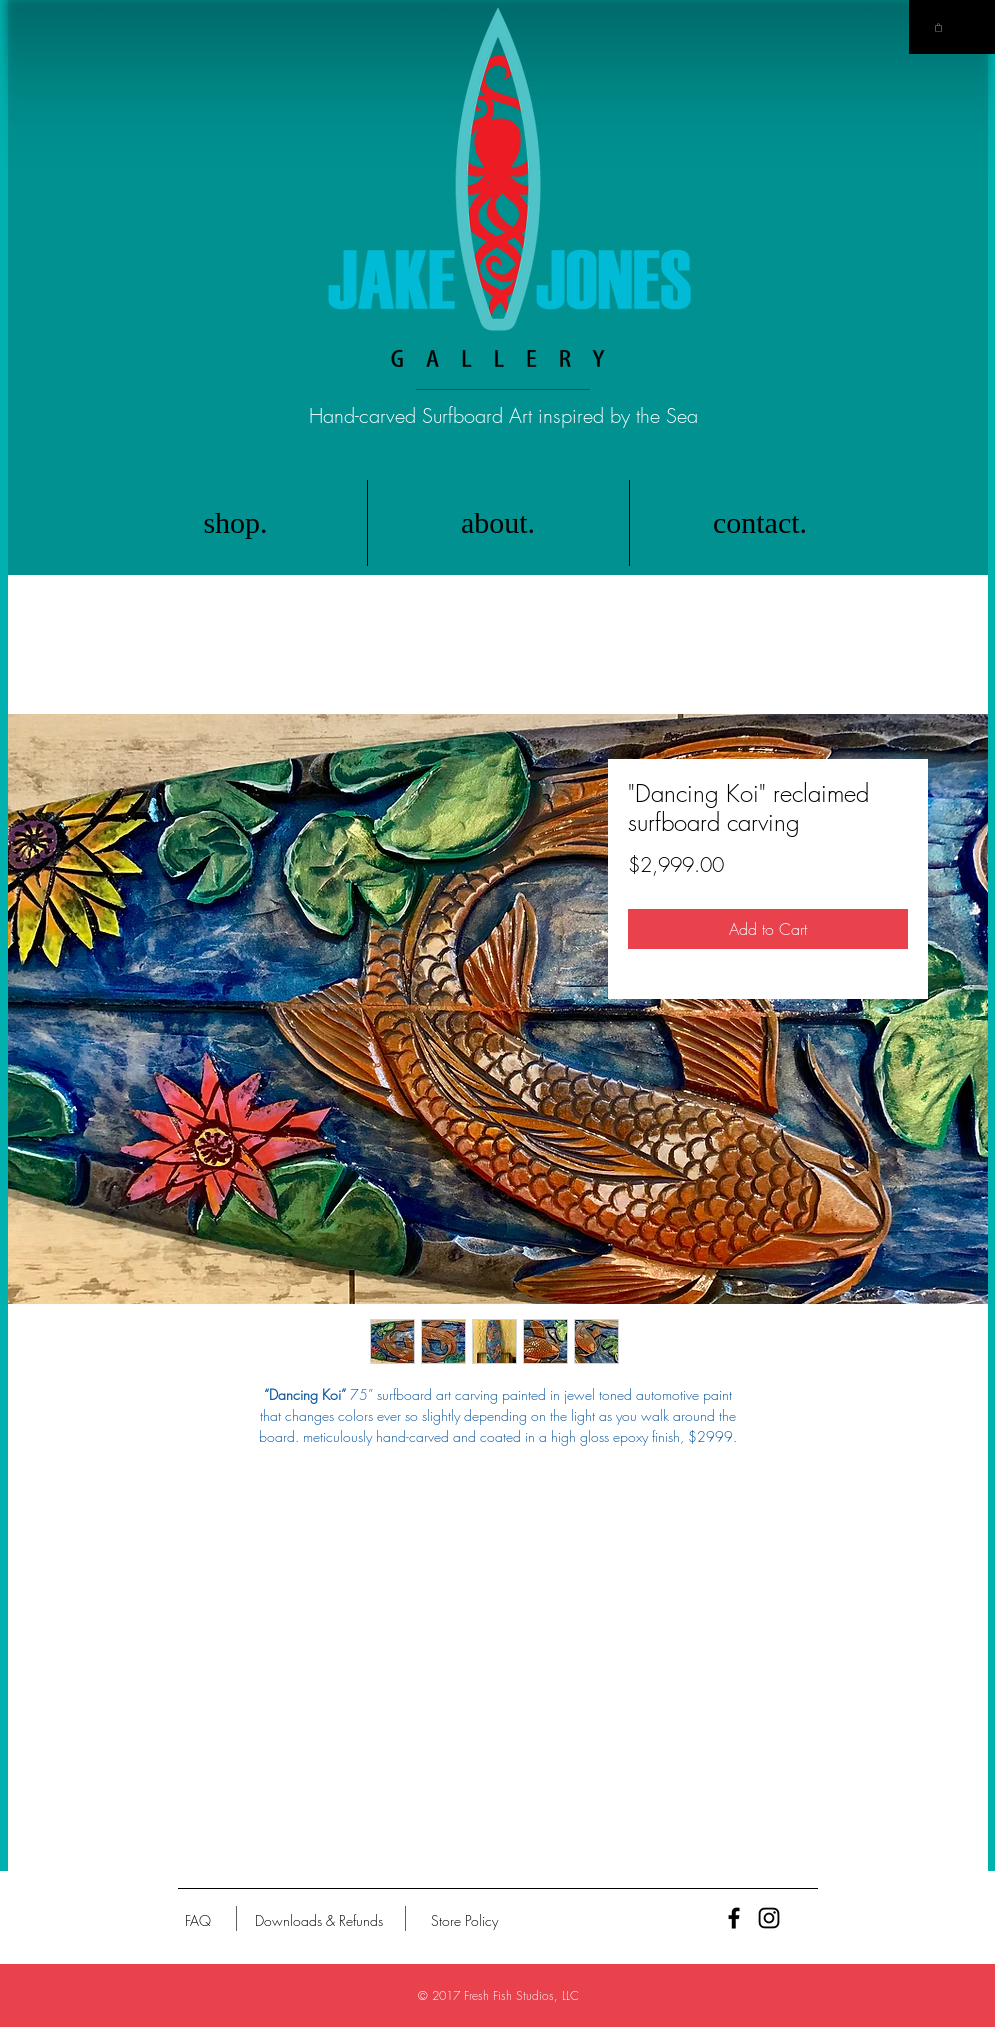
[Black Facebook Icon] (734, 1918)
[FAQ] (198, 1921)
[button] (938, 27)
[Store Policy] (464, 1921)
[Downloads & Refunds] (319, 1921)
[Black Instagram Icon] (769, 1918)
